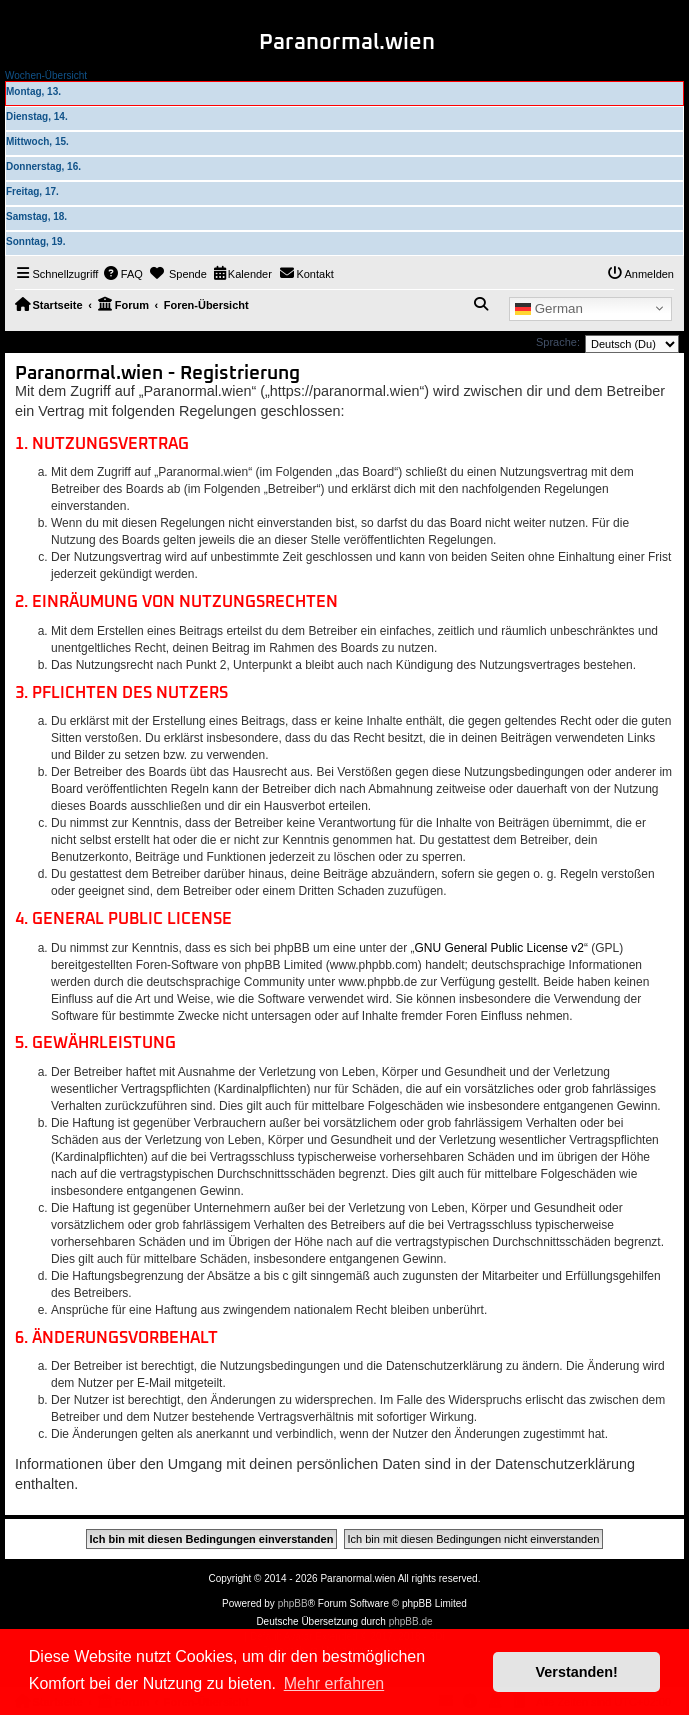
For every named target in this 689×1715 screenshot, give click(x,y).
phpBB (293, 1603)
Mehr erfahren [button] (334, 1683)
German (549, 308)
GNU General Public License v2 (499, 948)
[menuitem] (123, 274)
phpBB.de (411, 1621)
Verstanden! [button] (577, 1672)
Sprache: (558, 342)
